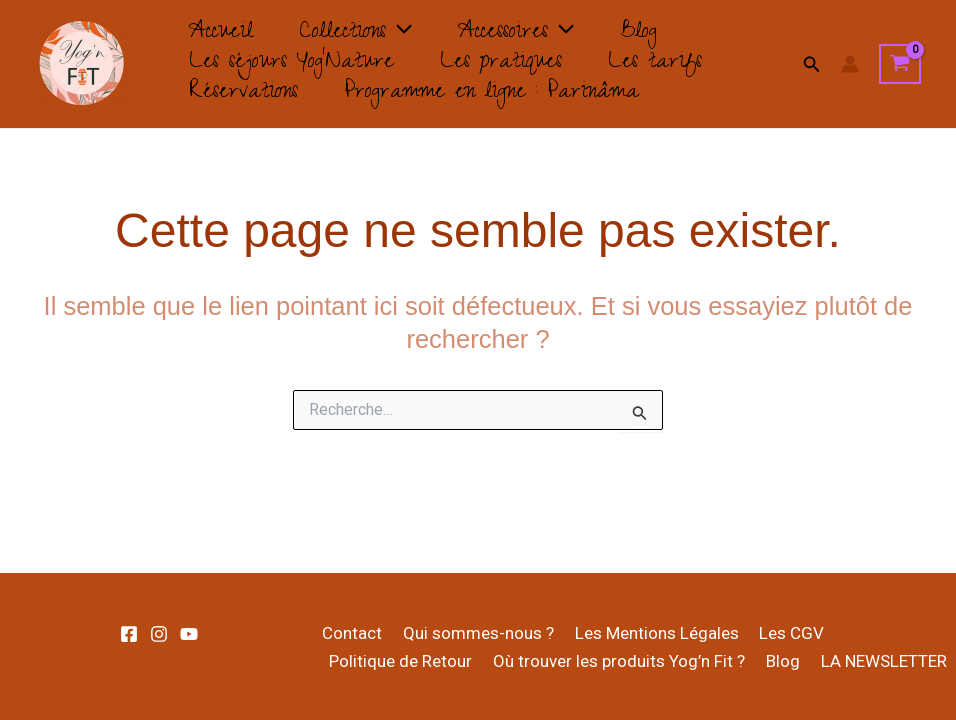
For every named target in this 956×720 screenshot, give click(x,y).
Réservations (247, 94)
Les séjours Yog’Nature (295, 64)
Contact (349, 633)
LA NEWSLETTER (870, 661)
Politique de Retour (398, 661)
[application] (411, 34)
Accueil (225, 34)
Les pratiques (513, 64)
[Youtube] (189, 634)
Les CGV (777, 633)
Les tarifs (675, 64)
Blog (666, 34)
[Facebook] (129, 634)
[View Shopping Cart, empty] (900, 64)
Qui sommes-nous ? (471, 633)
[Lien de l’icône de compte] (850, 64)
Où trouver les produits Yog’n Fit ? (613, 661)
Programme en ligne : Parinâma (503, 94)
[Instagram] (159, 634)
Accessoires (536, 34)
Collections (367, 34)
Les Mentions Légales (646, 633)
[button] (812, 64)
